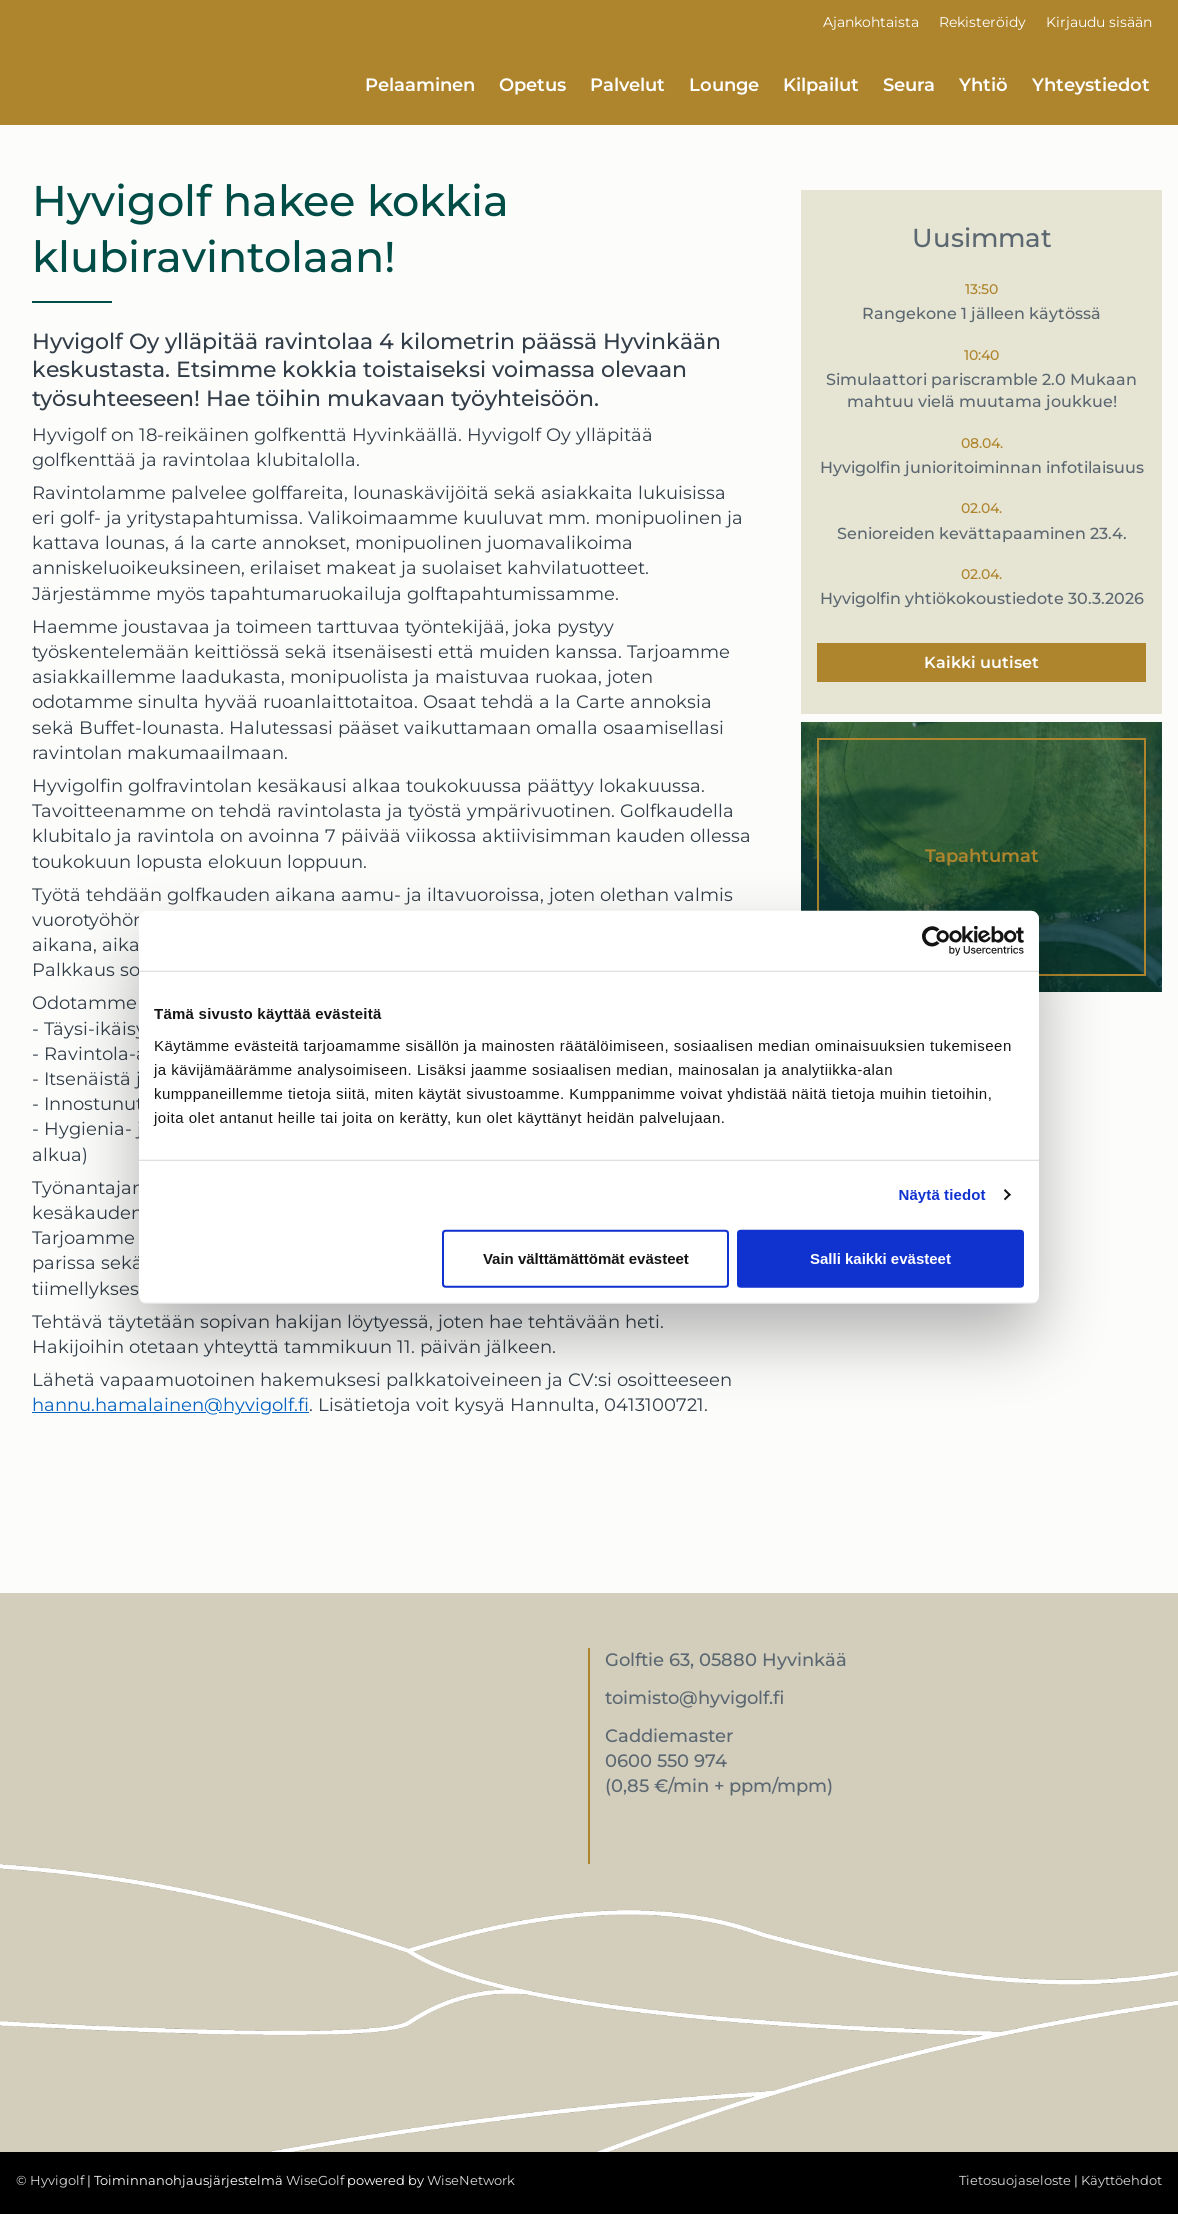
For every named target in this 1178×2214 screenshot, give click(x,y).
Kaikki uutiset (981, 662)
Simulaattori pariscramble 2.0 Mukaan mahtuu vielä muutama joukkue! (981, 390)
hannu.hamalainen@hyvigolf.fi (170, 1405)
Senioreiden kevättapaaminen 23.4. (982, 533)
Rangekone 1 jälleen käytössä (981, 313)
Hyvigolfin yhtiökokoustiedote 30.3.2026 (982, 598)
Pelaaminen (420, 85)
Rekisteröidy (982, 22)
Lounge (724, 85)
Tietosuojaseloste (1015, 2180)
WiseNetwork (471, 2180)
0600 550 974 (666, 1761)
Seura (909, 85)
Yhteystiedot (1091, 85)
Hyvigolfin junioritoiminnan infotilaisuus (982, 467)
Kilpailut (821, 85)
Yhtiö (983, 85)
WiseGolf (315, 2180)
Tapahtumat (982, 856)
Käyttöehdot (1121, 2180)
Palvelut (627, 85)
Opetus (532, 85)
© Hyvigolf (50, 2180)
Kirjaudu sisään (1099, 22)
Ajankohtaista (871, 22)
